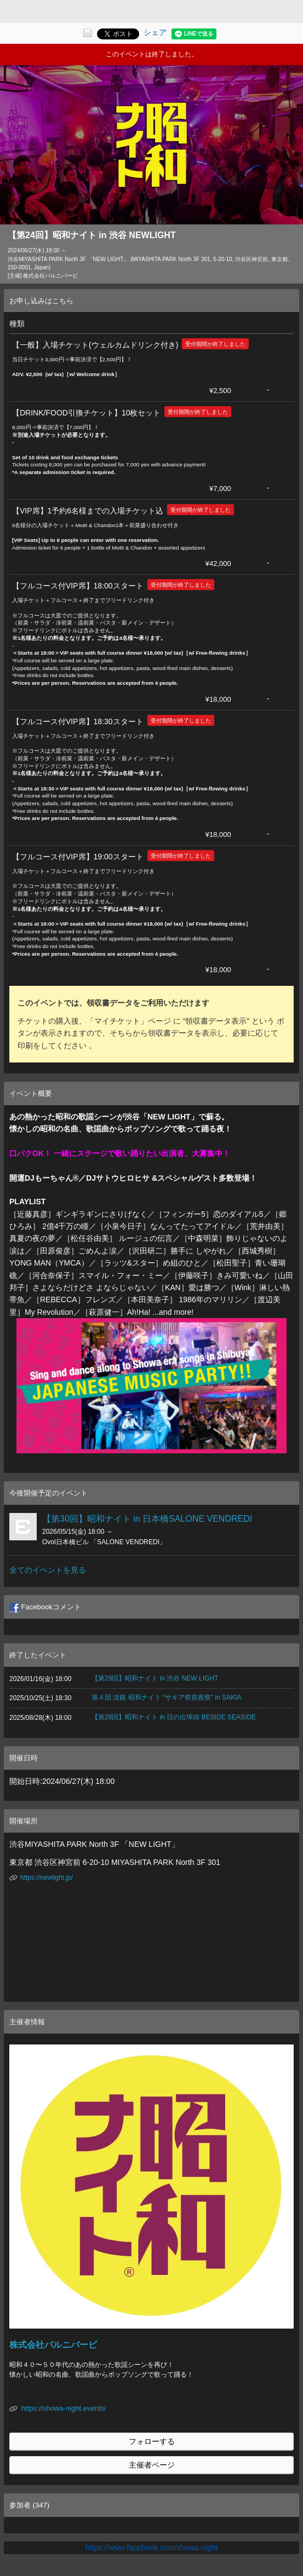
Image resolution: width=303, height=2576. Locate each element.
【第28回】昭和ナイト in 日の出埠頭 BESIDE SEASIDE (174, 1717)
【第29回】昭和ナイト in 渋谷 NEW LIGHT (155, 1678)
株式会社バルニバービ (53, 2344)
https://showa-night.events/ (63, 2408)
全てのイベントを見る (47, 1570)
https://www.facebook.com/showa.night (151, 2547)
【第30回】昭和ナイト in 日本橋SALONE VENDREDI (147, 1518)
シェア (155, 32)
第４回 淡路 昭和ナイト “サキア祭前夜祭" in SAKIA (167, 1697)
